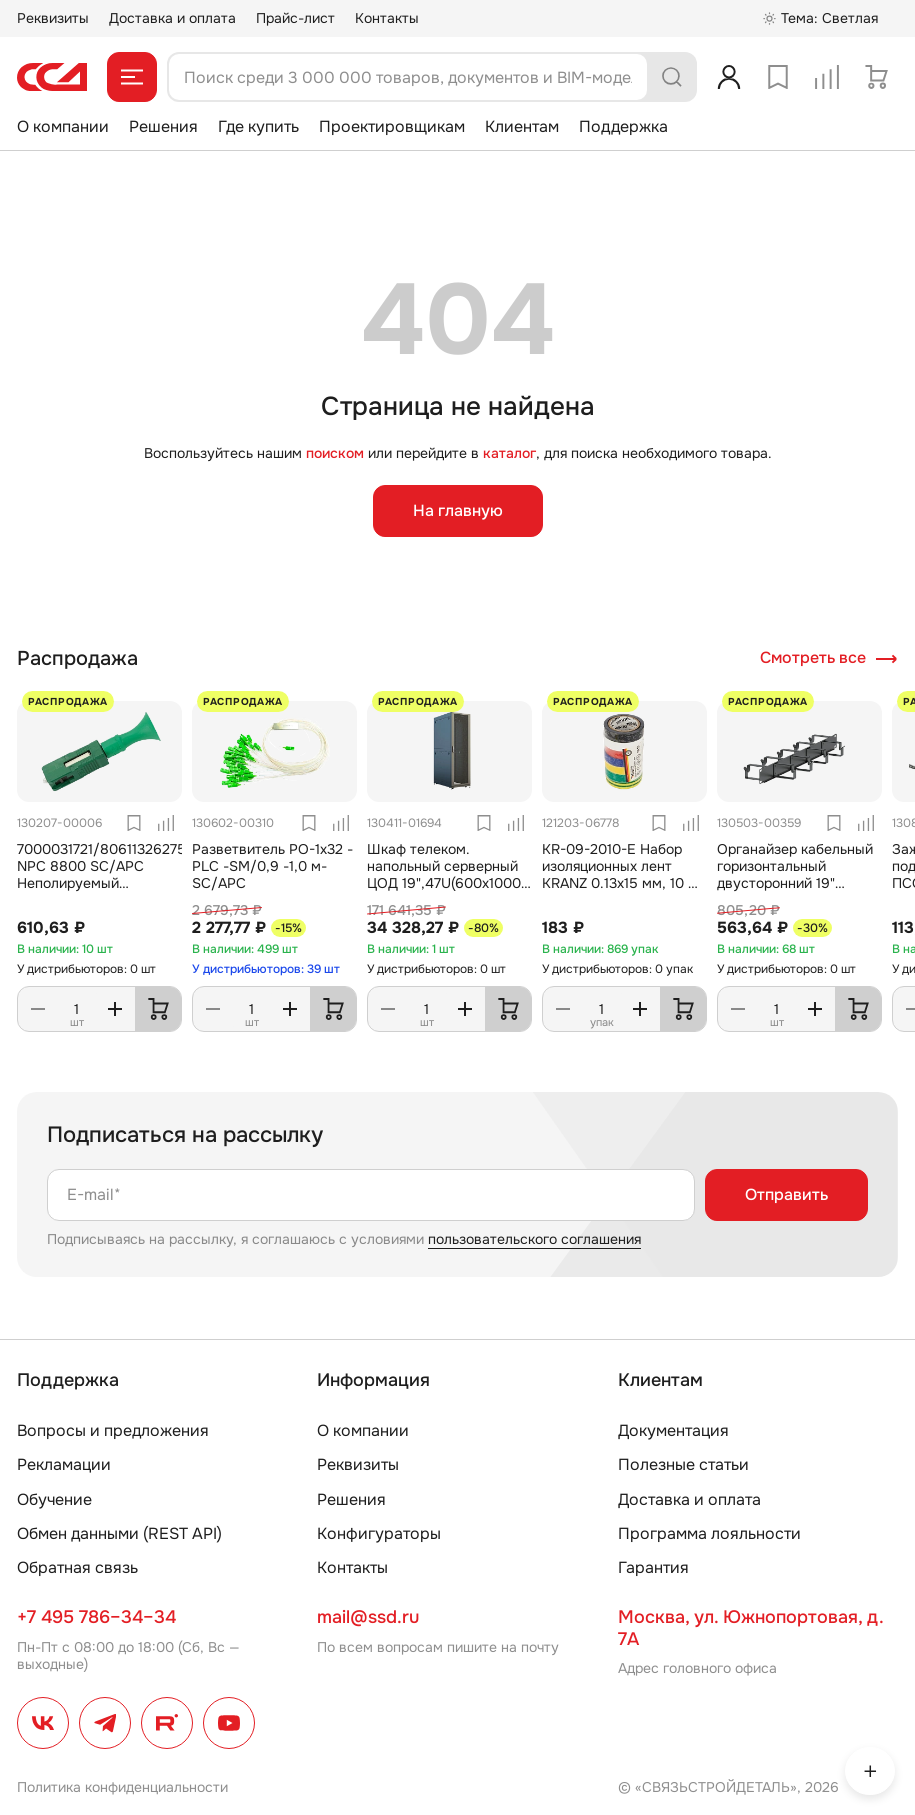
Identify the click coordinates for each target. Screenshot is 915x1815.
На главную (458, 510)
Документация (673, 1430)
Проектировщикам (392, 126)
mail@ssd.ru (368, 1617)
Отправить (786, 1194)
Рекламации (64, 1464)
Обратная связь (77, 1567)
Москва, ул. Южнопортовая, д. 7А (750, 1628)
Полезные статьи (683, 1464)
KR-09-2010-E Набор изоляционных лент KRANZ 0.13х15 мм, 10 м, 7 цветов (622, 874)
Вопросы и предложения (113, 1430)
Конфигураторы (379, 1533)
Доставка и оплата (172, 18)
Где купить (258, 126)
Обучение (54, 1499)
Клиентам (522, 126)
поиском (335, 453)
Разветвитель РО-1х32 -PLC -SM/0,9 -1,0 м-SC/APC (272, 866)
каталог (509, 453)
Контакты (387, 18)
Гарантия (653, 1567)
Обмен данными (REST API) (119, 1533)
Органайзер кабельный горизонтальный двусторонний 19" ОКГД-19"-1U (795, 874)
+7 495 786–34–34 (96, 1617)
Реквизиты (53, 18)
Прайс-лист (295, 18)
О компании (63, 126)
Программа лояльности (709, 1533)
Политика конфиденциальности (122, 1787)
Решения (163, 126)
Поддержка (623, 126)
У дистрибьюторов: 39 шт (266, 969)
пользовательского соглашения (534, 1239)
